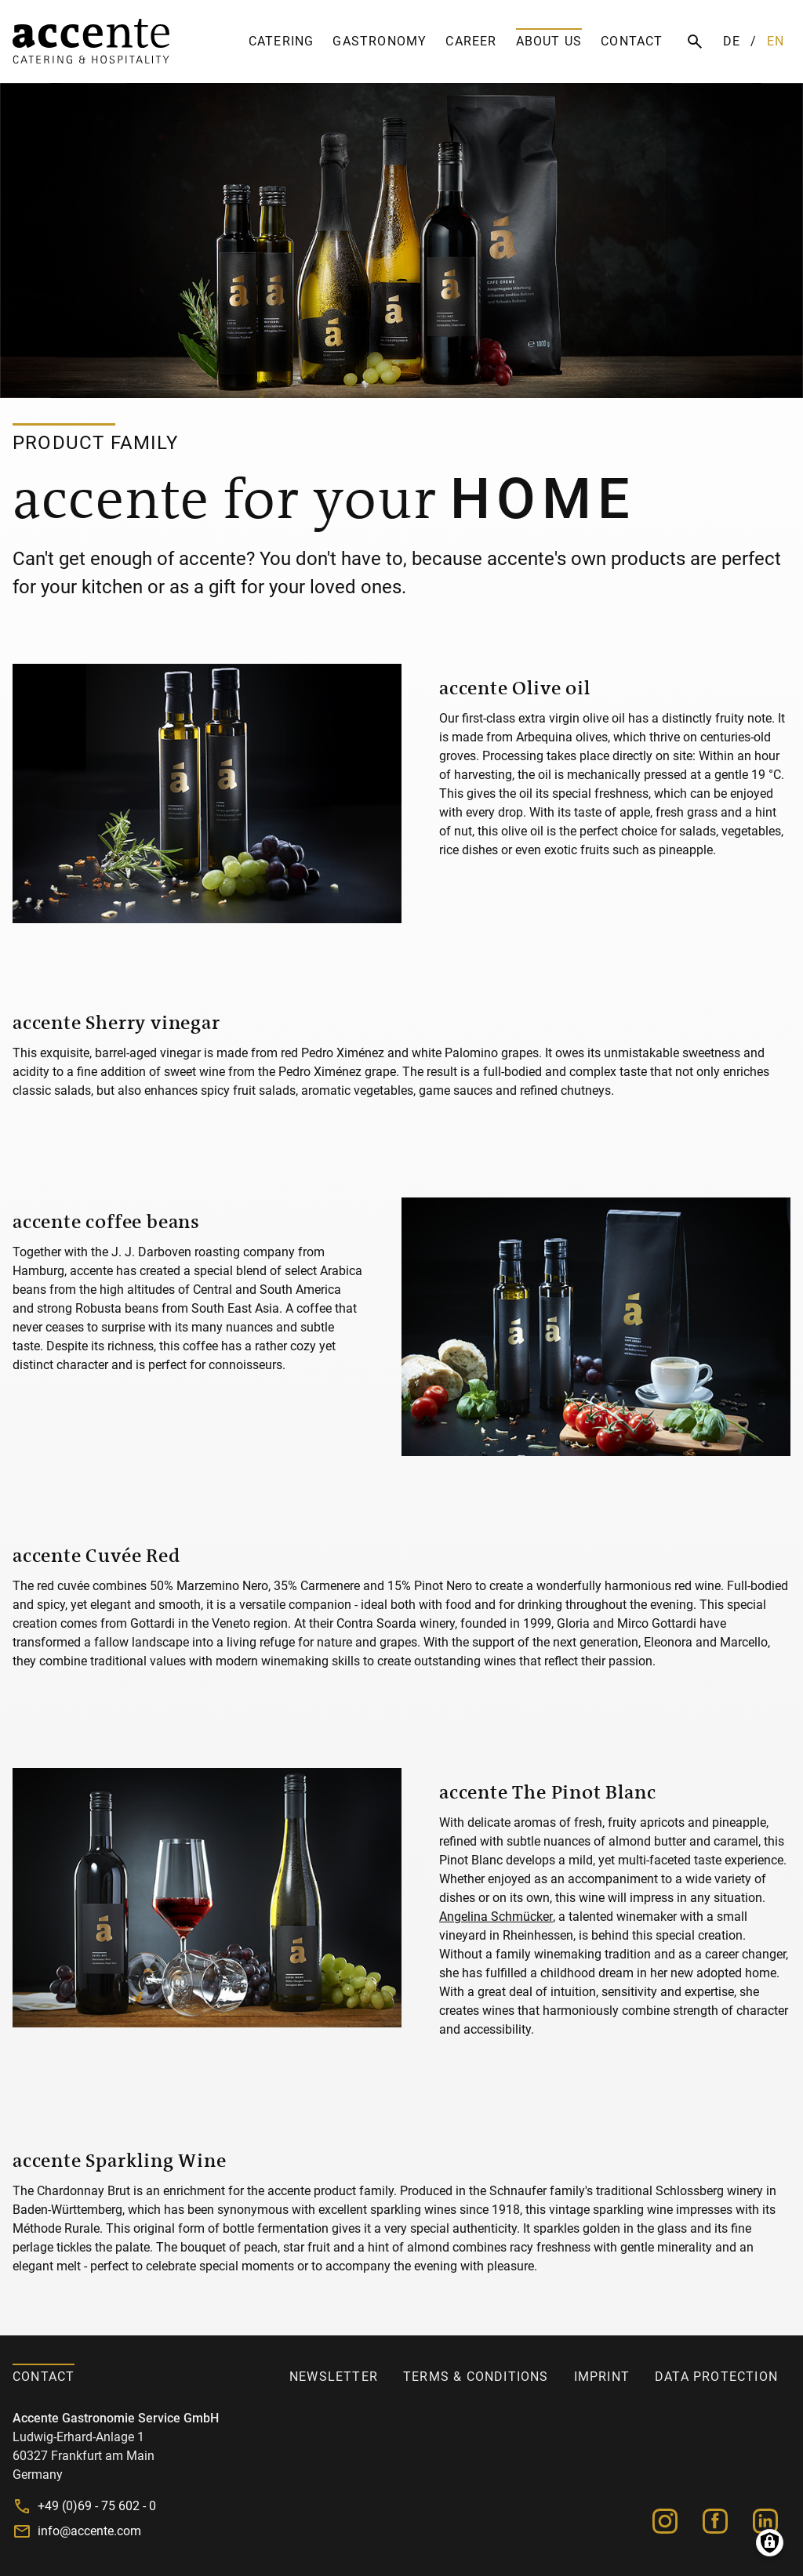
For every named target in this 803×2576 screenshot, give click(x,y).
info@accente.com (89, 2530)
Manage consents (769, 2542)
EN (775, 41)
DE (731, 41)
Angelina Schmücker (496, 1916)
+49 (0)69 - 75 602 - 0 (97, 2505)
